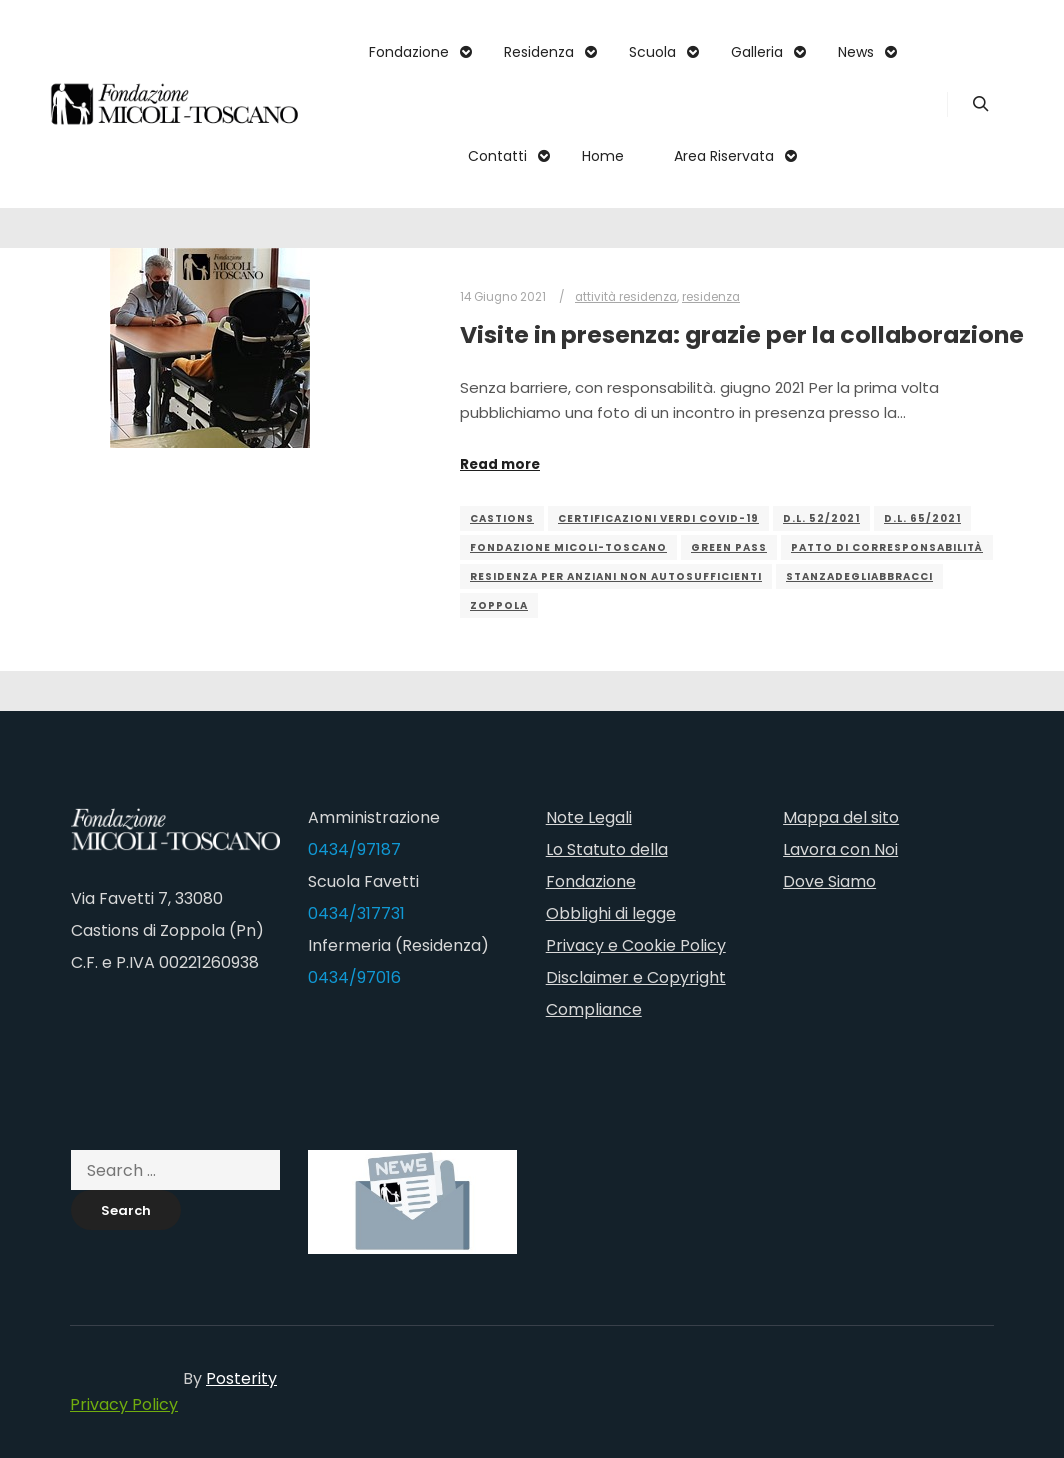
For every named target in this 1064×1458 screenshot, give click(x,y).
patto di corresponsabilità (887, 547)
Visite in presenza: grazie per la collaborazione (742, 334)
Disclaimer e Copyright (636, 977)
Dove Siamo (829, 881)
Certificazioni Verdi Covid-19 (658, 518)
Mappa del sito (841, 817)
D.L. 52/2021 (821, 518)
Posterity (241, 1378)
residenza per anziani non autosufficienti (616, 576)
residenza (711, 297)
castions (502, 518)
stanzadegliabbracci (859, 576)
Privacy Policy (124, 1404)
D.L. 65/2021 (922, 518)
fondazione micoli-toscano (568, 547)
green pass (729, 547)
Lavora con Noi (840, 849)
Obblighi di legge (611, 913)
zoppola (499, 605)
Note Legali (589, 817)
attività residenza (626, 297)
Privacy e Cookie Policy (636, 945)
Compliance (594, 1009)
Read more (500, 464)
